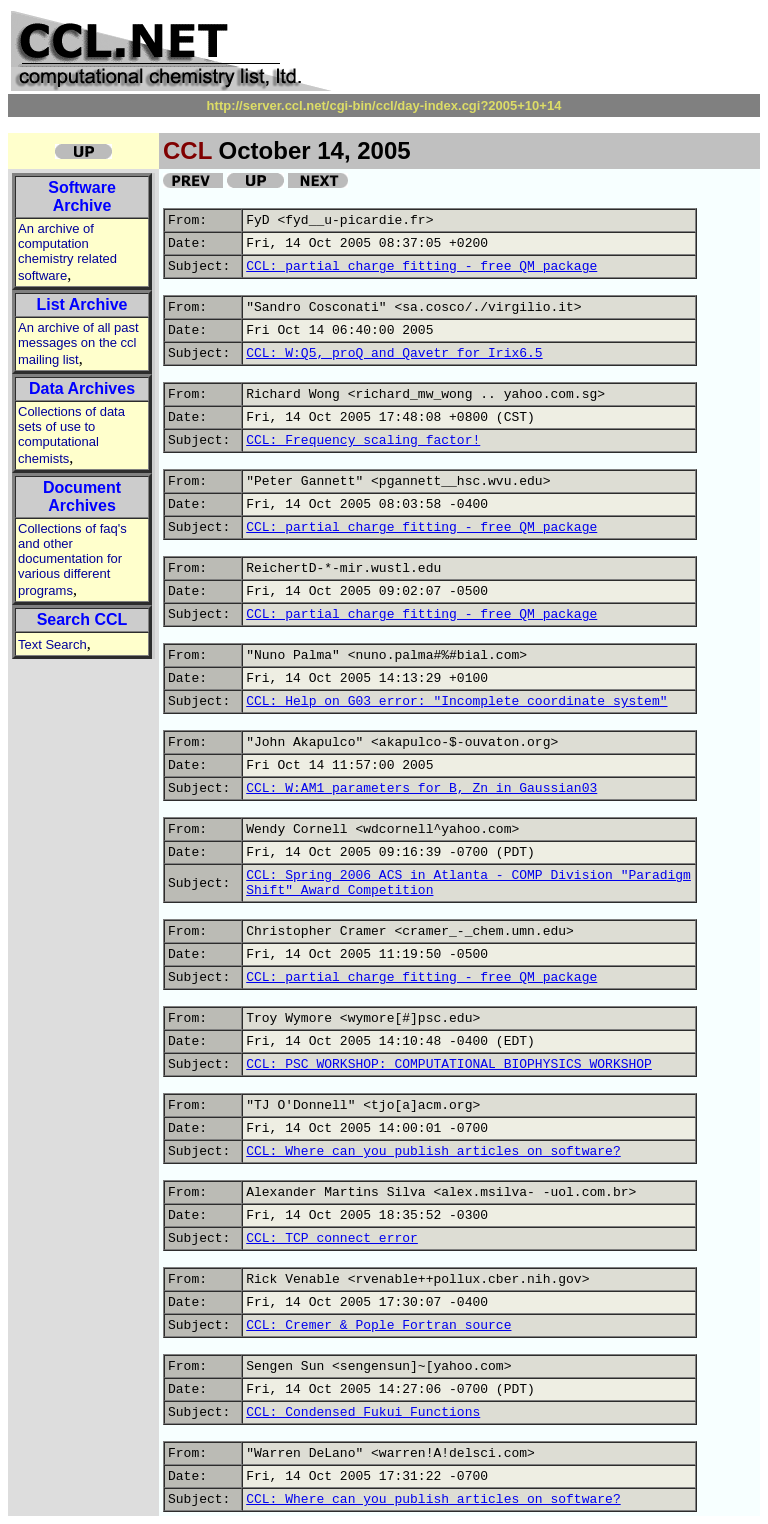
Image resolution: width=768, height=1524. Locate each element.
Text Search (52, 644)
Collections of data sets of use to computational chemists (71, 435)
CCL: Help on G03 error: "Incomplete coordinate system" (456, 701)
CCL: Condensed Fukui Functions (363, 1412)
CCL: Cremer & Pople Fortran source (378, 1325)
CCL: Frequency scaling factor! (363, 440)
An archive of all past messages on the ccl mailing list (78, 343)
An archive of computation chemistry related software (67, 252)
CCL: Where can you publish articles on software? (433, 1151)
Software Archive (82, 196)
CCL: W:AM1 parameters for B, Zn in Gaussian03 (421, 788)
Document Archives (82, 496)
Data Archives (82, 388)
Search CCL (82, 619)
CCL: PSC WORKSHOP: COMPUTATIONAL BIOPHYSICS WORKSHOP (449, 1064)
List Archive (82, 304)
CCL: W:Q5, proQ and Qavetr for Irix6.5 (394, 353)
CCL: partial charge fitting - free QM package (421, 266)
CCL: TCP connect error (332, 1238)
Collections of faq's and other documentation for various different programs (72, 559)
